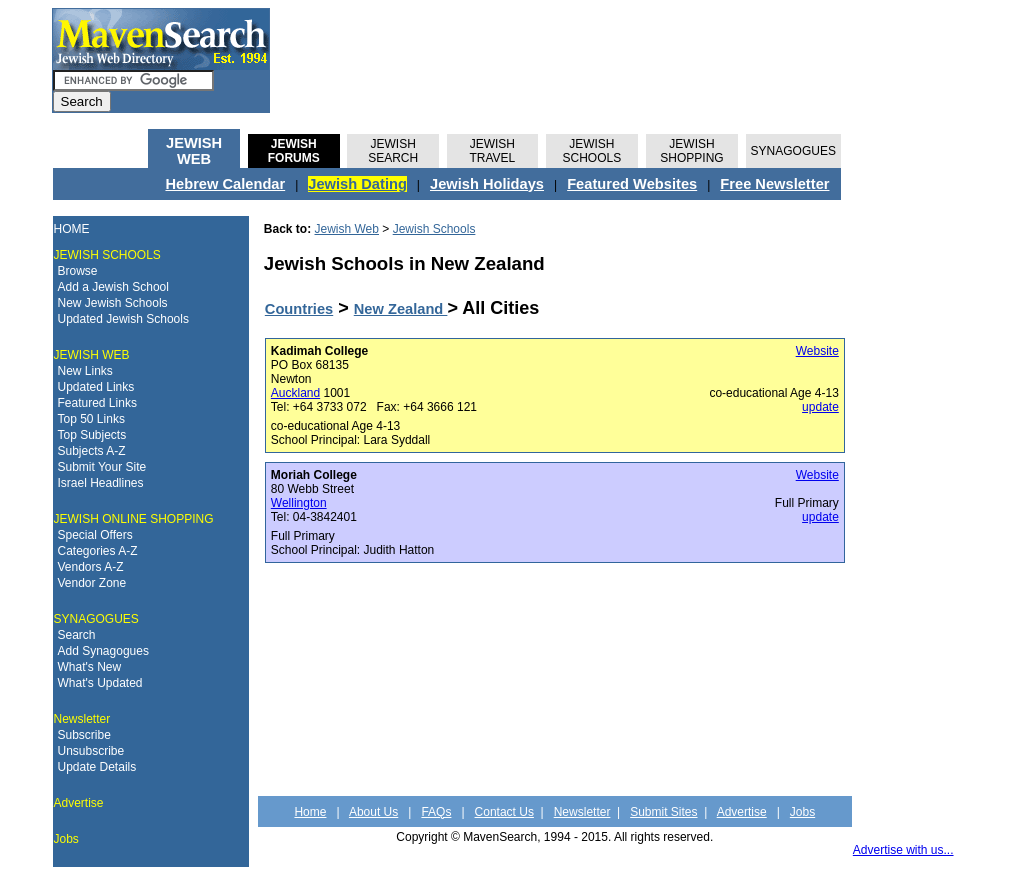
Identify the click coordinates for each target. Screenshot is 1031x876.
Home (310, 812)
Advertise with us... (903, 850)
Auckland (295, 393)
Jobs (66, 839)
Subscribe (84, 735)
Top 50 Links (91, 419)
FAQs (436, 812)
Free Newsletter (774, 184)
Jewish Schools (434, 229)
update (820, 407)
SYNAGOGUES (793, 151)
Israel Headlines (101, 483)
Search (77, 635)
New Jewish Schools (113, 303)
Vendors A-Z (91, 567)
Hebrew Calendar (225, 184)
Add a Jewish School (113, 287)
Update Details (97, 767)
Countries (299, 309)
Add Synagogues (103, 651)
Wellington (299, 503)
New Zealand (401, 309)
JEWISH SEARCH (393, 151)
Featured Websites (632, 184)
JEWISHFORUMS (294, 151)
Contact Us (504, 812)
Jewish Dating (357, 184)
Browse (78, 271)
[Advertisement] (919, 164)
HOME (72, 229)
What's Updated (100, 683)
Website (817, 351)
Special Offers (95, 535)
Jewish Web (347, 229)
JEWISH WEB (194, 151)
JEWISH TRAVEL (492, 151)
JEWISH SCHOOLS (592, 151)
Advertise (79, 803)
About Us (373, 812)
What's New (90, 667)
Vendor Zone (92, 583)
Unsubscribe (91, 751)
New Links (85, 371)
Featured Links (97, 403)
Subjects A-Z (92, 451)
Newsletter (82, 719)
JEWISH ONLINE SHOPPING (134, 519)
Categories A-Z (98, 551)
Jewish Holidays (487, 184)
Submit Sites (663, 812)
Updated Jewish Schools (123, 319)
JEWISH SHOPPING (691, 151)
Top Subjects (92, 435)
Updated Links (96, 387)
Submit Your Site (102, 467)
